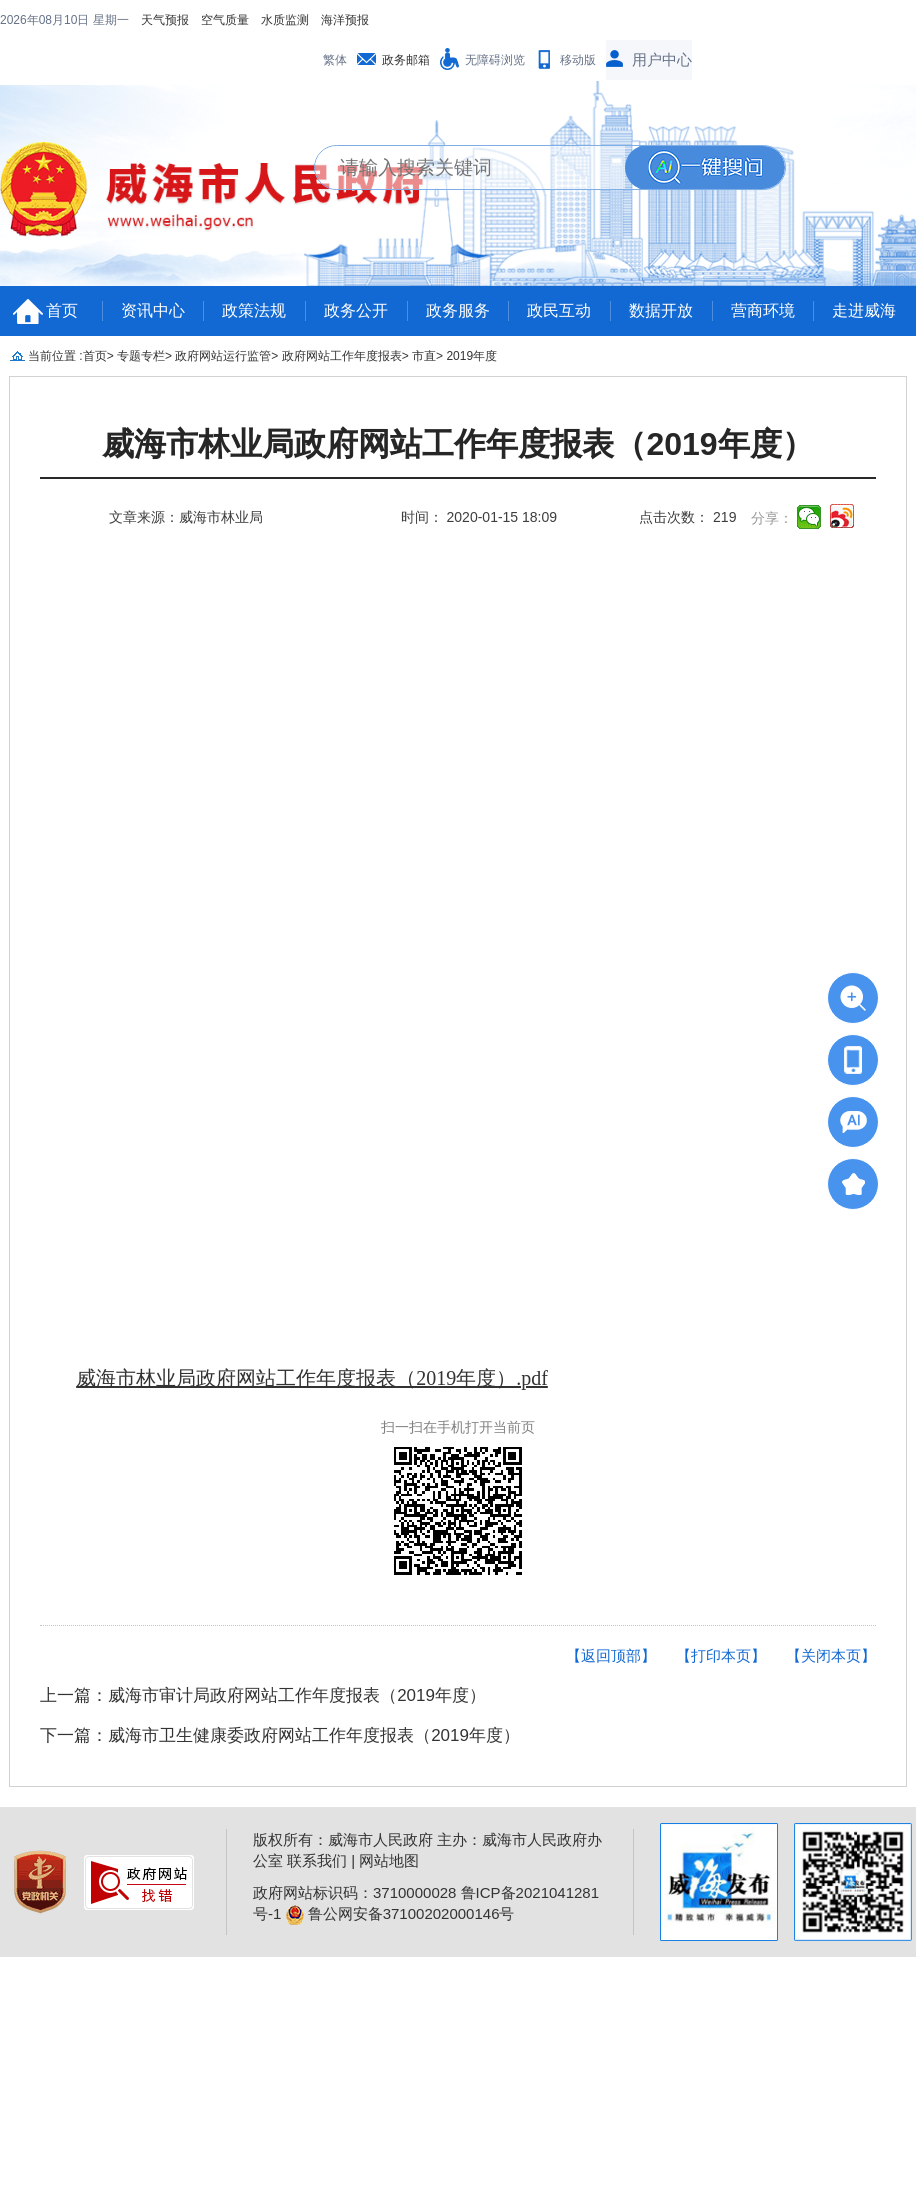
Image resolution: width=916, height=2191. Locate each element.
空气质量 (225, 20)
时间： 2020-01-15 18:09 (479, 517)
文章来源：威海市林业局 (186, 517)
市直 (424, 356)
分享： (772, 518)
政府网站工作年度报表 (342, 356)
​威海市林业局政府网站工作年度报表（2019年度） (457, 444)
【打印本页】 (721, 1655)
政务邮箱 (406, 60)
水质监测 (285, 20)
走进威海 (864, 310)
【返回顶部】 (611, 1655)
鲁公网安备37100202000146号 (400, 1913)
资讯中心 (153, 310)
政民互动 (559, 310)
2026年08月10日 (46, 20)
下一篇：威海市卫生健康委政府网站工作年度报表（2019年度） (280, 1735)
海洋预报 (345, 20)
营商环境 (763, 310)
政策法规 (254, 310)
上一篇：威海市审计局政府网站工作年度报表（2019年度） (263, 1695)
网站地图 (389, 1860)
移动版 (578, 60)
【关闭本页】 (831, 1655)
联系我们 (317, 1860)
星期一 (111, 20)
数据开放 (661, 310)
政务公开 (356, 310)
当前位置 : (55, 356)
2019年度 (471, 356)
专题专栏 (141, 356)
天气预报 (165, 20)
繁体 (335, 60)
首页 (62, 310)
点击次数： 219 (687, 517)
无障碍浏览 (495, 60)
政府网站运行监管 (223, 356)
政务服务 (458, 310)
